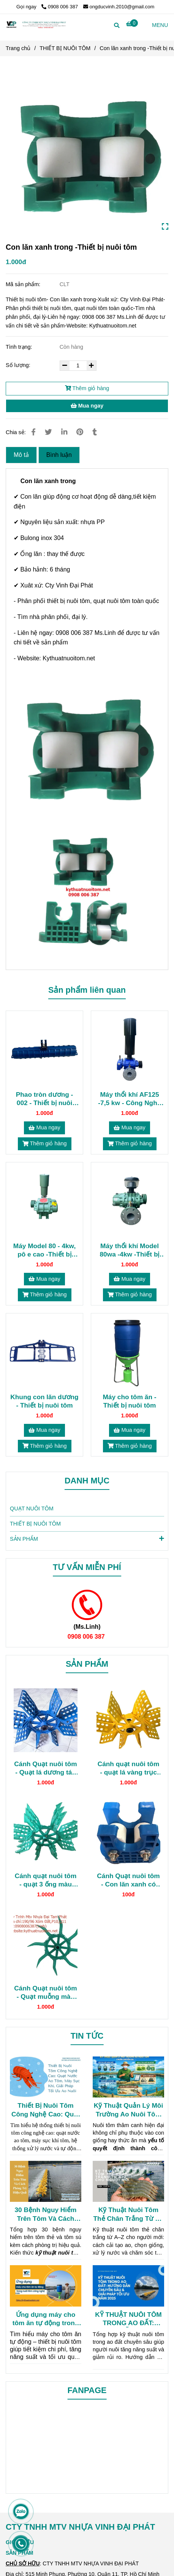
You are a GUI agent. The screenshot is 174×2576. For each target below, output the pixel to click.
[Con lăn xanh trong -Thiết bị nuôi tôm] (36, 24)
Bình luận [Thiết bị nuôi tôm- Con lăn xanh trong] (59, 455)
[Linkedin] (64, 432)
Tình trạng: (20, 347)
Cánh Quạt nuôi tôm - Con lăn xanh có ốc (128, 1880)
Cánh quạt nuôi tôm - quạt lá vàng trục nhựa (128, 1768)
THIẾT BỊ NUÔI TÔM (35, 1524)
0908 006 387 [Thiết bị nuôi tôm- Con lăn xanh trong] (59, 6)
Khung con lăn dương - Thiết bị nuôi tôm (44, 1401)
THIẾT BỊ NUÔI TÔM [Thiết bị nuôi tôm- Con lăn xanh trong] (65, 48)
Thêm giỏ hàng (87, 388)
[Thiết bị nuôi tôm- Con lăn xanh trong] (132, 24)
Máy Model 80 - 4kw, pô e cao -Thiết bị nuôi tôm (44, 1250)
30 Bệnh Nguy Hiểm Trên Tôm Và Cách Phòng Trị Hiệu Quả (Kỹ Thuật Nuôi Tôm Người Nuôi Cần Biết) (45, 2214)
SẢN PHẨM (87, 1538)
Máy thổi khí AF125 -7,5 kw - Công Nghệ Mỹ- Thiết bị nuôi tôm (130, 1099)
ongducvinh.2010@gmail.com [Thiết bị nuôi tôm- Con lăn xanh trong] (118, 6)
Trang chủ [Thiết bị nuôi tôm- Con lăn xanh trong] (18, 48)
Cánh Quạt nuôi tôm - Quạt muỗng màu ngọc (45, 1992)
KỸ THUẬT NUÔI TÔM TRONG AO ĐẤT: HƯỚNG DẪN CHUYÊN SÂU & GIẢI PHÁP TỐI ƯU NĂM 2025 (128, 2319)
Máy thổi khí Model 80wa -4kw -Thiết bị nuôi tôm (130, 1250)
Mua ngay (87, 406)
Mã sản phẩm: (24, 284)
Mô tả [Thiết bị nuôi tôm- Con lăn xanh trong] (21, 455)
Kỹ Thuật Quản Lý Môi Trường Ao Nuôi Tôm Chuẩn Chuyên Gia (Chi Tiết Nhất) (128, 2110)
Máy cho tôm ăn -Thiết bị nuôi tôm (129, 1401)
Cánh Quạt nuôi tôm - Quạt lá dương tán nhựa (45, 1768)
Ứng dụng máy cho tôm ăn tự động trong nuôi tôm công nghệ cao (46, 2319)
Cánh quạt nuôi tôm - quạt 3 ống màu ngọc (45, 1880)
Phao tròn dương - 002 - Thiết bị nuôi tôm (44, 1099)
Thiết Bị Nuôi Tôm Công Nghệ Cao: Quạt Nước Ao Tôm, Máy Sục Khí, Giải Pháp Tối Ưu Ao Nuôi (46, 2110)
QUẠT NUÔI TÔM (32, 1508)
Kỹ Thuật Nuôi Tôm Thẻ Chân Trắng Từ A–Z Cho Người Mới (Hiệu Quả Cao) (128, 2214)
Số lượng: (19, 365)
